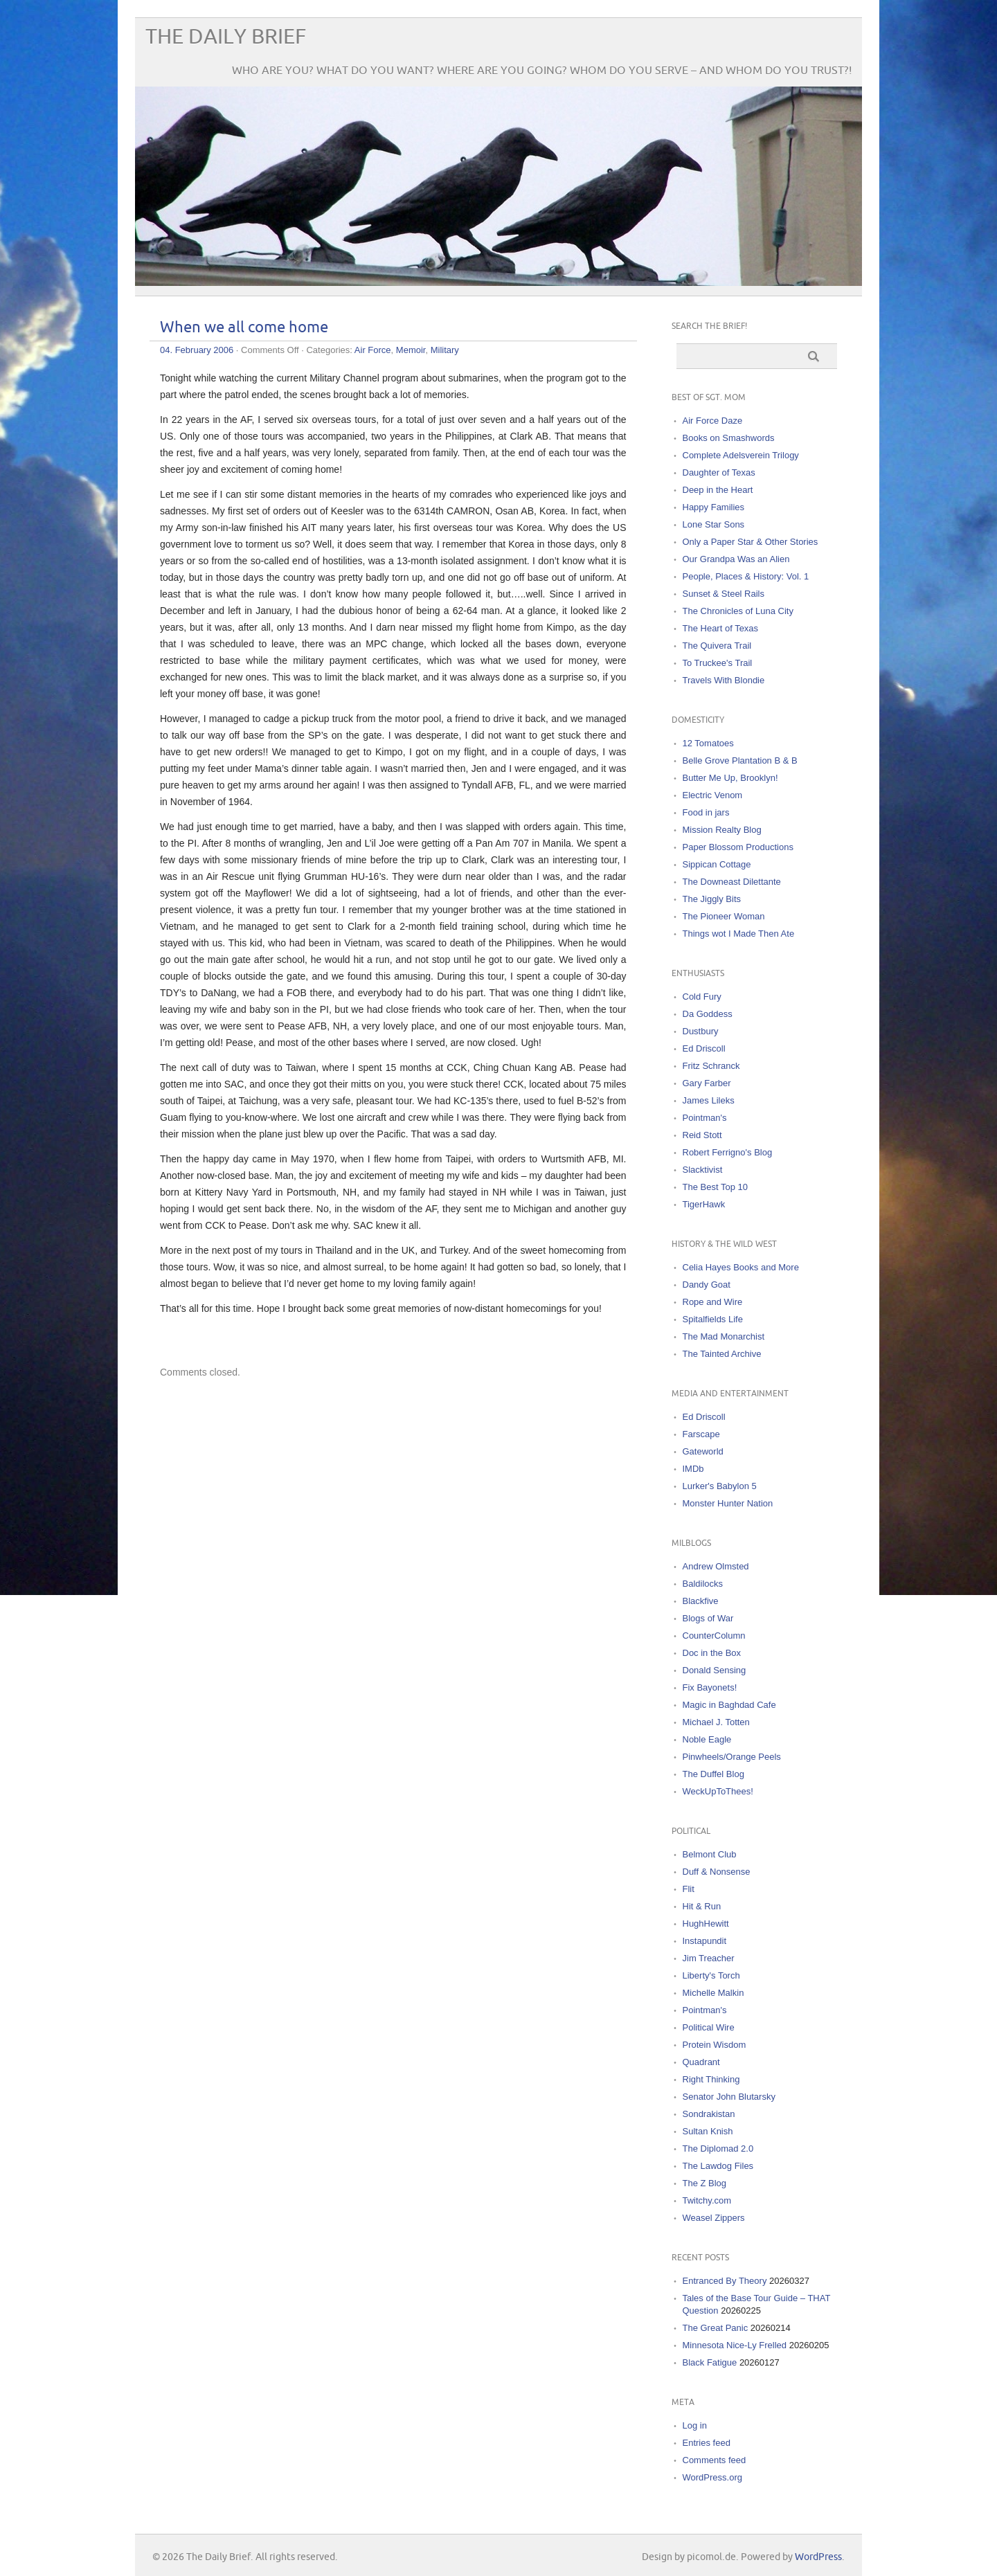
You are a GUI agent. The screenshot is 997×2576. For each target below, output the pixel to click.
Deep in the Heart (718, 490)
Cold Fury (702, 996)
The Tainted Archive (722, 1354)
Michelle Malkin (713, 1993)
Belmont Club (710, 1854)
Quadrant (701, 2062)
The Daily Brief (225, 37)
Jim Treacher (709, 1958)
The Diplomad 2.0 (718, 2148)
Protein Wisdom (714, 2044)
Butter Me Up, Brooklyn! (730, 778)
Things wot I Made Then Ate (739, 933)
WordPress (818, 2557)
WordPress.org (712, 2477)
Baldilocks (703, 1583)
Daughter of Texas (719, 472)
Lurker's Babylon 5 (720, 1486)
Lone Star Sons (714, 524)
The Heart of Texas (721, 628)
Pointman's (705, 1118)
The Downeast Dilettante (732, 881)
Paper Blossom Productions (738, 847)
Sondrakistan (709, 2114)
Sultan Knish (708, 2131)
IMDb (693, 1468)
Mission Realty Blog (722, 830)
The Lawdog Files (718, 2166)
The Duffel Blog (713, 1774)
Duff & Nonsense (717, 1871)
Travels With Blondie (724, 680)
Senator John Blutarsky (729, 2096)
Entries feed (706, 2443)
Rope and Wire (713, 1302)
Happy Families (714, 507)
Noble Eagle (707, 1739)
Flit (688, 1889)
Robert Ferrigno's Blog (728, 1152)
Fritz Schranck (711, 1066)
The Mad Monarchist (724, 1336)
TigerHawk (704, 1204)
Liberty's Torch (711, 1975)
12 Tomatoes (708, 743)
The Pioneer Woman (724, 916)
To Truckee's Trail (718, 663)
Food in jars (706, 812)
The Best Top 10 (715, 1187)
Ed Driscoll (704, 1048)
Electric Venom (713, 795)
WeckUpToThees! (718, 1791)
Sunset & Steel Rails (724, 593)
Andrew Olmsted (716, 1566)
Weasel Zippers (714, 2218)
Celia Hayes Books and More (741, 1267)
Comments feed (714, 2460)
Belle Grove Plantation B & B (740, 760)
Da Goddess (708, 1014)
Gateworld (703, 1451)
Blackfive (701, 1601)
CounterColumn (714, 1635)
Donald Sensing (714, 1670)
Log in (695, 2425)
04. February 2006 (196, 350)
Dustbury (701, 1031)
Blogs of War (708, 1618)
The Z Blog (705, 2183)
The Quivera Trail (717, 645)
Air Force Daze (713, 420)
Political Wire (709, 2027)
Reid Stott (702, 1135)
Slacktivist (703, 1169)
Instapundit (705, 1941)
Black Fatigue (710, 2362)
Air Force (372, 350)
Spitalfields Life (713, 1319)
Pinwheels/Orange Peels (732, 1756)
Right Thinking (711, 2079)
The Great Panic (715, 2328)
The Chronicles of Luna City (738, 611)
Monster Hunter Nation (728, 1503)
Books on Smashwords (729, 438)
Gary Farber (707, 1083)
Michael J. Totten (716, 1722)
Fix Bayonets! (710, 1687)
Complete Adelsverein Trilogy (741, 455)
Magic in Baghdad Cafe (729, 1705)
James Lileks (709, 1100)
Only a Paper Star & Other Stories (750, 542)
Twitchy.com (707, 2200)
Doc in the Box (712, 1653)
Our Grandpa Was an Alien (736, 559)
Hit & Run (702, 1906)
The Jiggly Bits (712, 899)
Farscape (701, 1434)
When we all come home (244, 328)
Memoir (411, 350)
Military (445, 350)
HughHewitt (706, 1923)
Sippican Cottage (717, 864)
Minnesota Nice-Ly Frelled (735, 2345)
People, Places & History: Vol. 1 (746, 576)
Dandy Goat (706, 1284)
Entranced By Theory (725, 2281)
